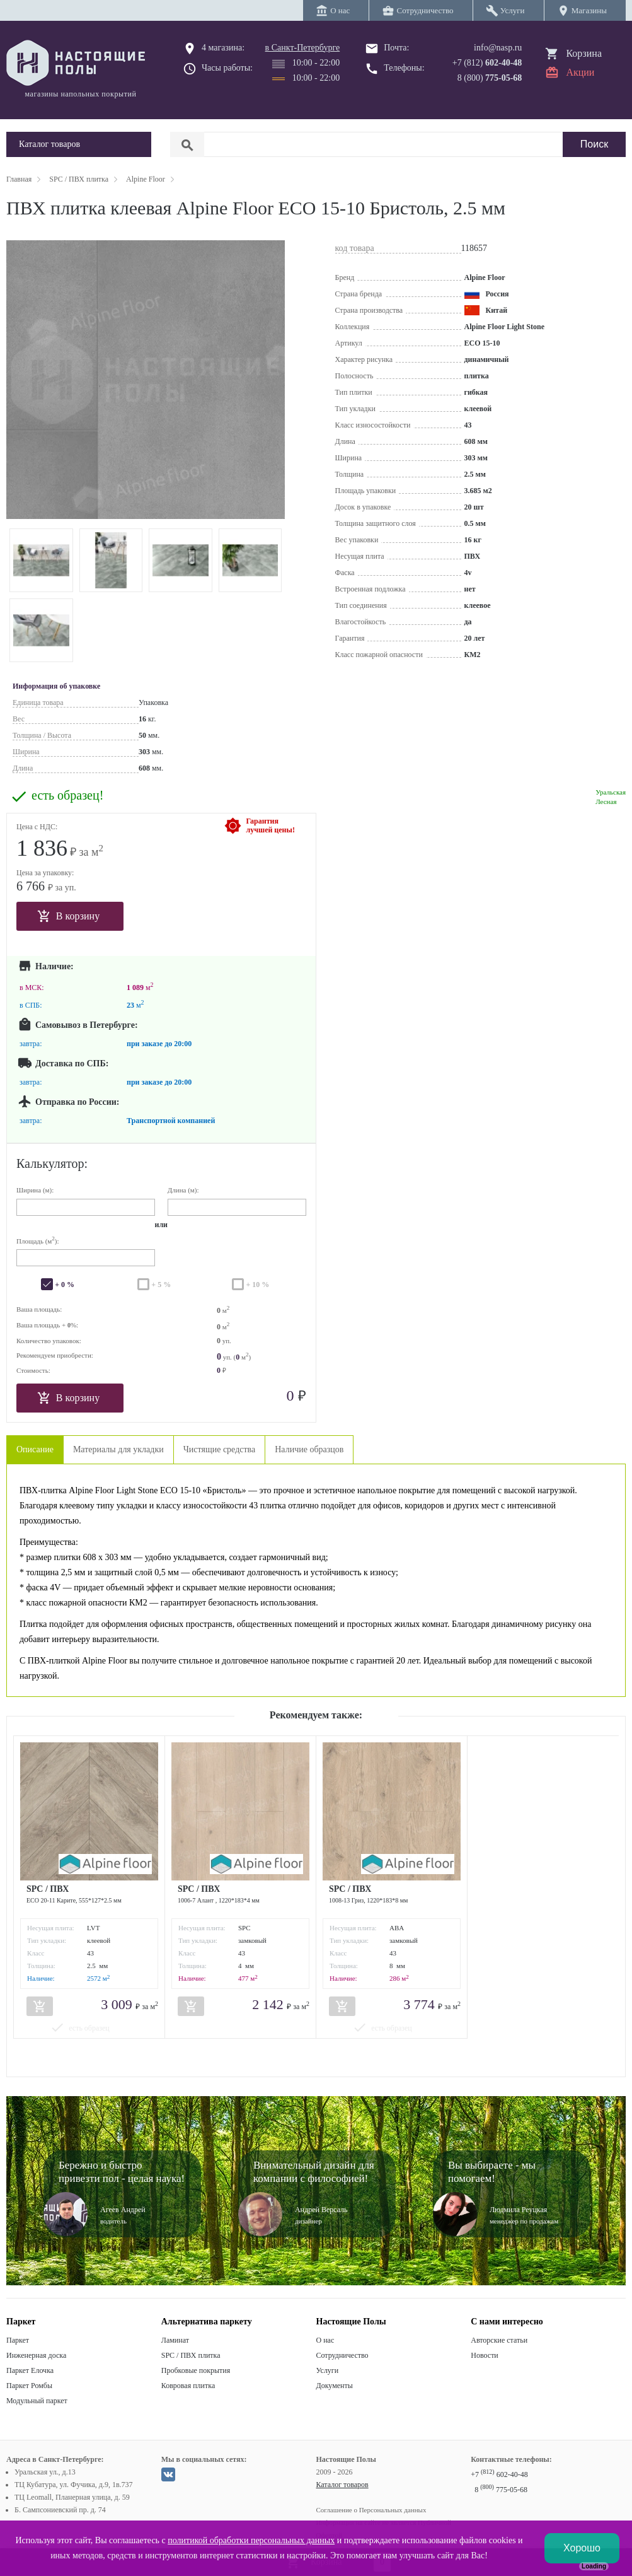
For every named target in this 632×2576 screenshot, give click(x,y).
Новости (484, 2355)
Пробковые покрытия (196, 2370)
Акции (580, 72)
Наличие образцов (309, 1449)
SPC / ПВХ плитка (191, 2355)
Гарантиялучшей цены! (270, 825)
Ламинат (175, 2340)
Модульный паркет (36, 2400)
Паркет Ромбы (29, 2385)
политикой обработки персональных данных (251, 2540)
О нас (325, 2340)
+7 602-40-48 (499, 2474)
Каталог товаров (342, 2484)
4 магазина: (223, 47)
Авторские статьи (499, 2340)
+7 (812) (487, 62)
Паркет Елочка (30, 2370)
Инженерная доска (36, 2355)
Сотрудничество (342, 2355)
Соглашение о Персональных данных (371, 2510)
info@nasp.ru (498, 47)
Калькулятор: (52, 1163)
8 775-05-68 (500, 2489)
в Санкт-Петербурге (302, 47)
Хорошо (581, 2548)
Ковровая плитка (188, 2385)
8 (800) (489, 78)
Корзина (584, 53)
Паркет (17, 2340)
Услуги (327, 2370)
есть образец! (67, 795)
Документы (334, 2385)
